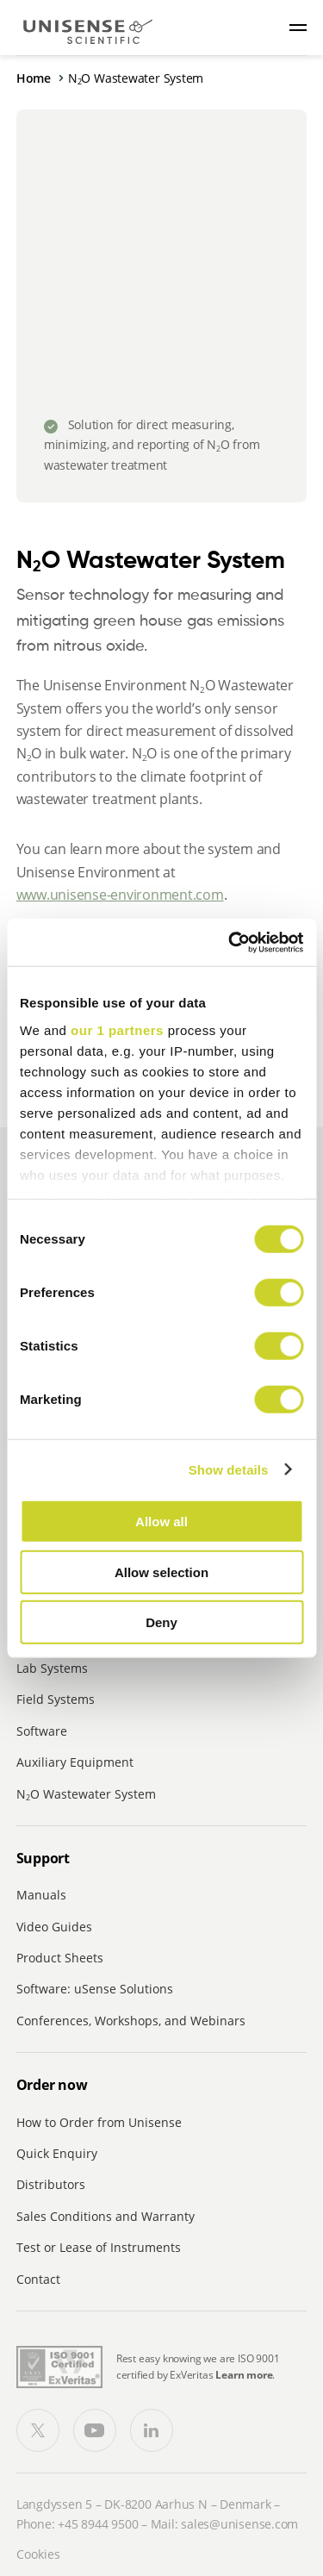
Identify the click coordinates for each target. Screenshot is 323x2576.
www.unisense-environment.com (120, 894)
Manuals (41, 1895)
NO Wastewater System (86, 1794)
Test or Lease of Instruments (98, 2247)
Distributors (50, 2184)
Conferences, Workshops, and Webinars (130, 2020)
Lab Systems (52, 1668)
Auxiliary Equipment (75, 1762)
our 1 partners (117, 1029)
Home (33, 78)
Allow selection (161, 1571)
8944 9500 (109, 2524)
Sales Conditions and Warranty (105, 2216)
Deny (161, 1622)
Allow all (161, 1521)
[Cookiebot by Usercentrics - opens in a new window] (230, 942)
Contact (38, 2279)
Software (41, 1731)
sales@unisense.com (239, 2524)
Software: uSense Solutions (94, 1988)
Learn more (243, 2374)
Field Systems (55, 1699)
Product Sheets (59, 1957)
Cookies (38, 2554)
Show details (229, 1469)
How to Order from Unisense (99, 2122)
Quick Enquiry (56, 2153)
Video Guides (54, 1926)
